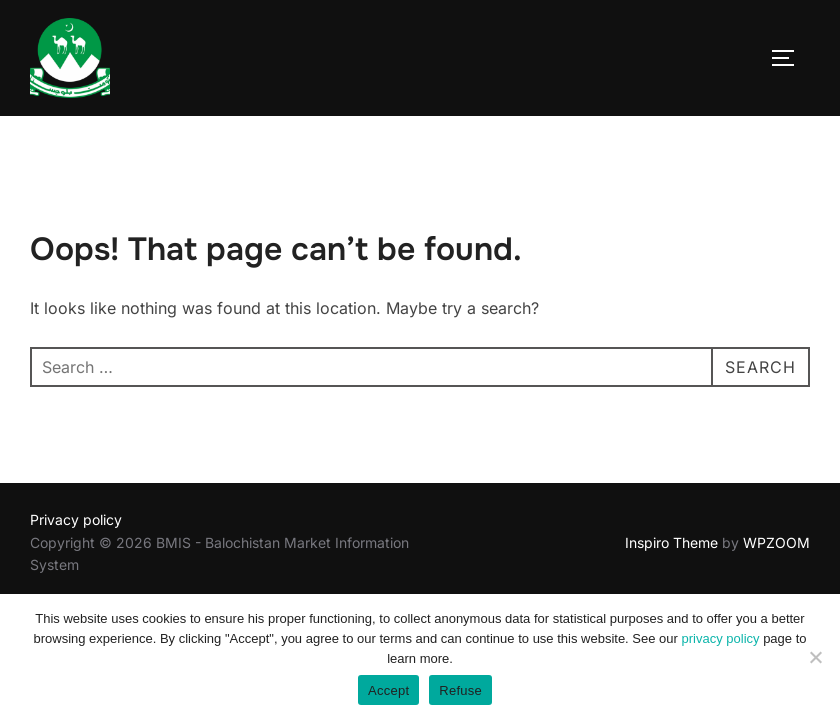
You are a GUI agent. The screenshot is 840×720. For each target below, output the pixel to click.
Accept (388, 690)
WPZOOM (776, 542)
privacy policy (721, 638)
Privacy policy (76, 519)
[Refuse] (815, 657)
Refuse (460, 690)
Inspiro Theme (671, 542)
